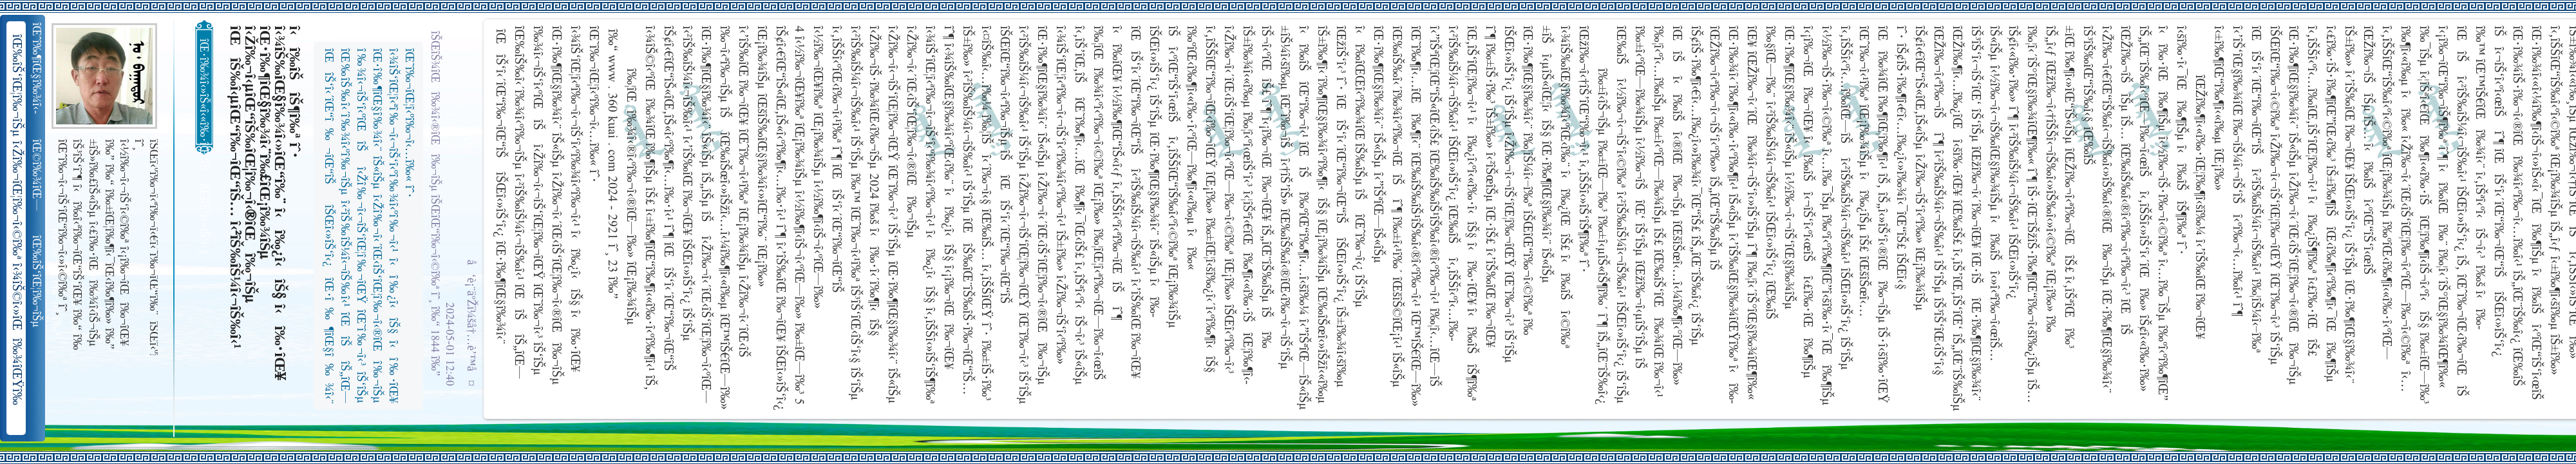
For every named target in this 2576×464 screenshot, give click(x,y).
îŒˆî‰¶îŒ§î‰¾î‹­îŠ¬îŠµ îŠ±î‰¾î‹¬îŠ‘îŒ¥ (37, 68)
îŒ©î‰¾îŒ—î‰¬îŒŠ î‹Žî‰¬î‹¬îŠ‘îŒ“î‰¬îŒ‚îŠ (37, 175)
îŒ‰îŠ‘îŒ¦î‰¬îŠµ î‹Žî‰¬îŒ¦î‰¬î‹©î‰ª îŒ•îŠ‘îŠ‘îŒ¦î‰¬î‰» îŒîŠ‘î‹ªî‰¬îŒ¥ (37, 281)
